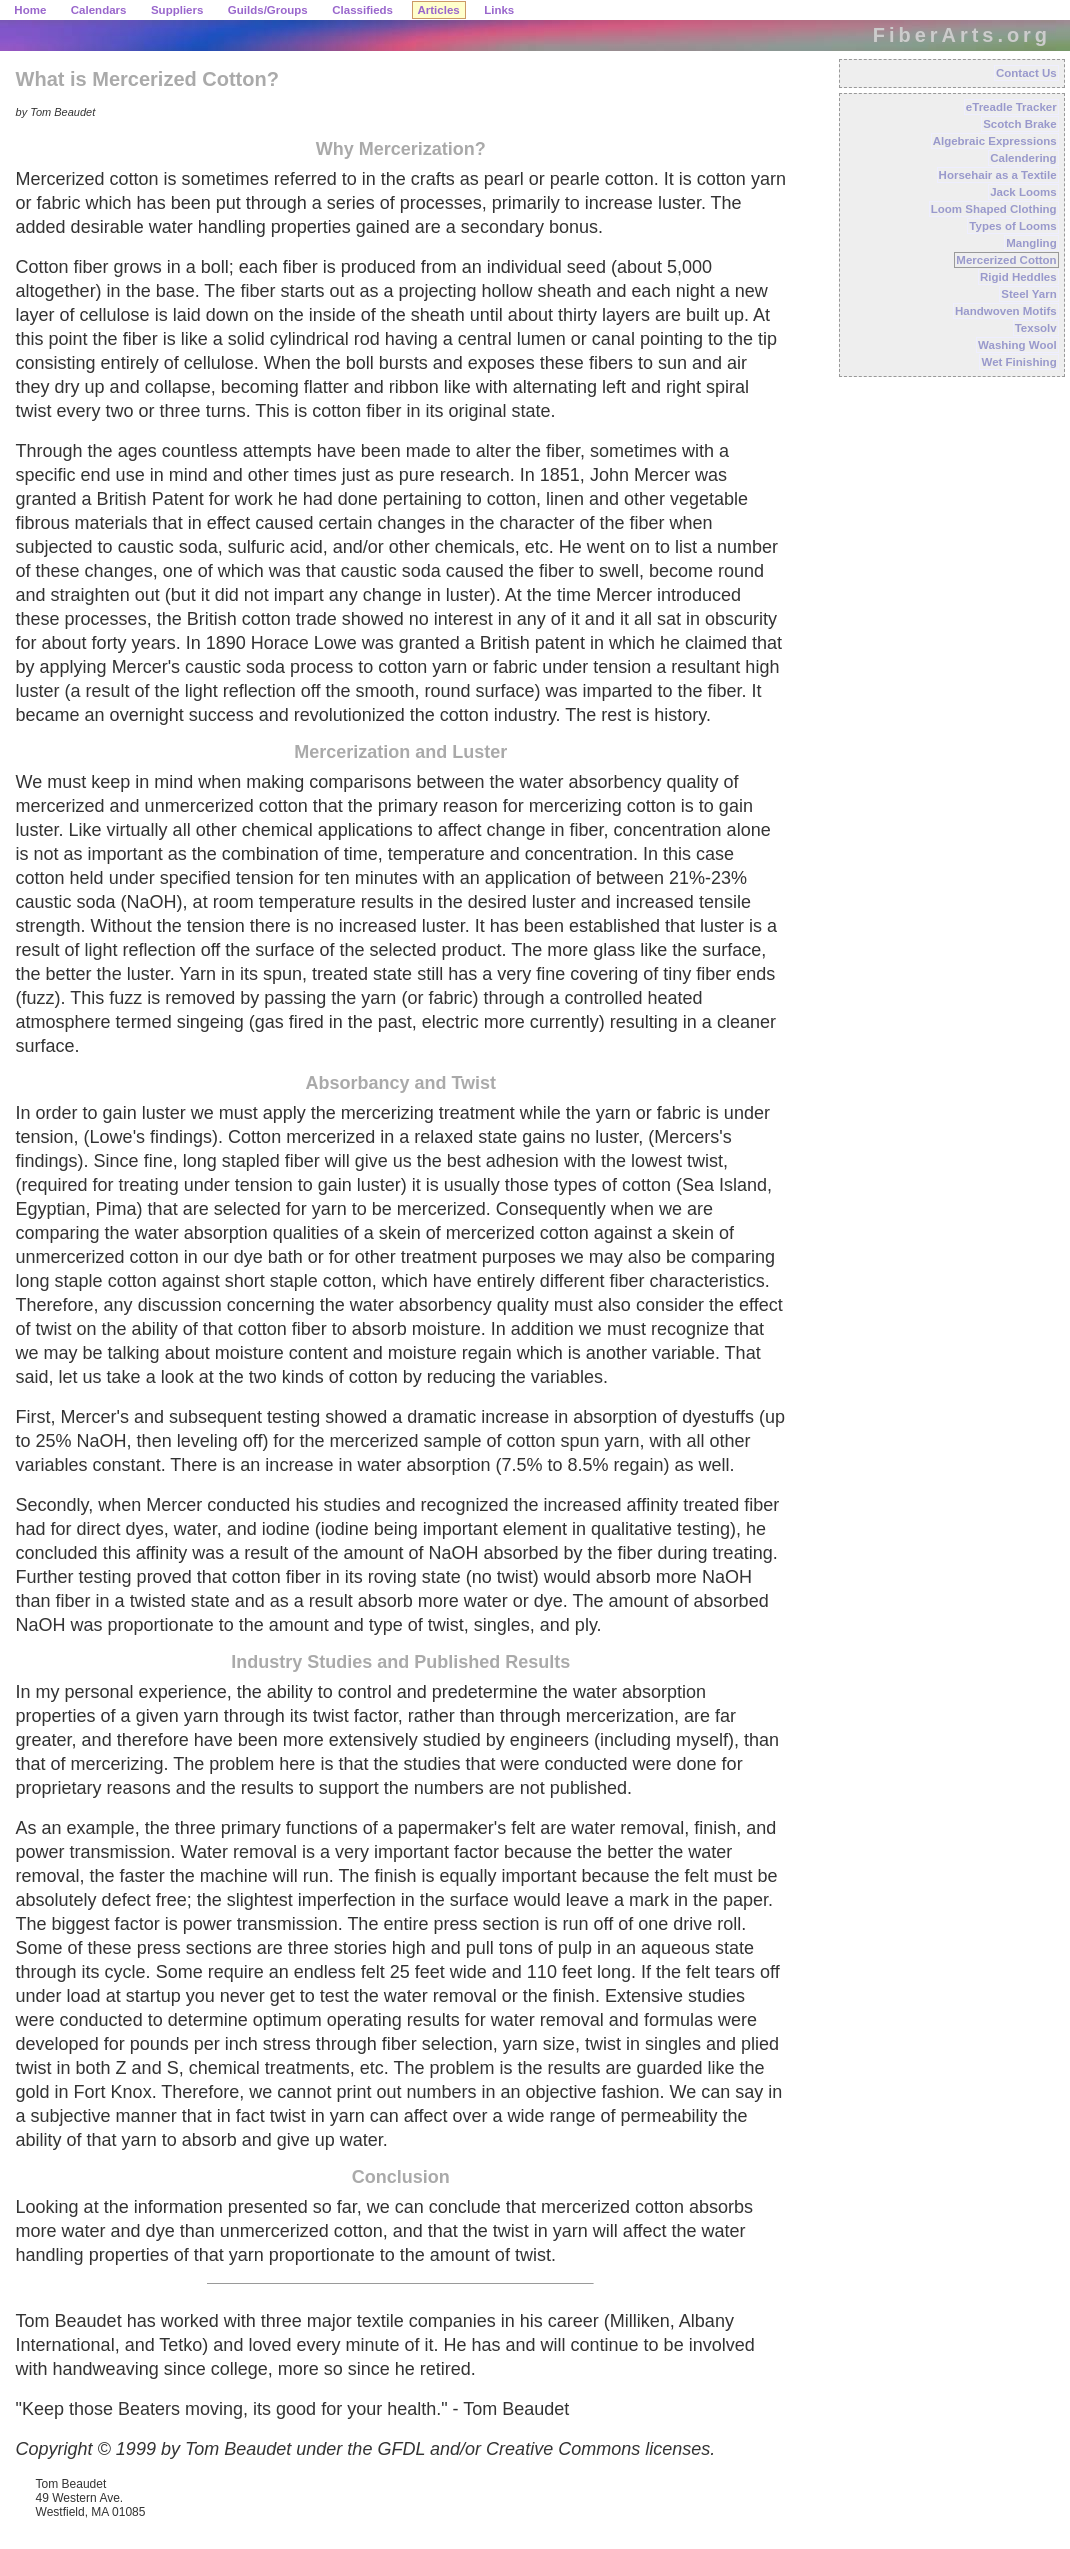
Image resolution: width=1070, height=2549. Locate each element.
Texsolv (1036, 328)
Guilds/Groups (268, 10)
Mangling (1031, 243)
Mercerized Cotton (1006, 260)
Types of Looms (1012, 226)
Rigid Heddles (1018, 277)
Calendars (99, 10)
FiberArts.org (962, 35)
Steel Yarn (1028, 294)
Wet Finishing (1018, 362)
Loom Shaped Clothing (994, 209)
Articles (439, 10)
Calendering (1023, 158)
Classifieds (362, 10)
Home (30, 10)
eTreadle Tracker (1011, 107)
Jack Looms (1023, 192)
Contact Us (1026, 73)
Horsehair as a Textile (998, 175)
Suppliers (177, 10)
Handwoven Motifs (1006, 311)
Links (499, 10)
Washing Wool (1017, 345)
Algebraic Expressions (995, 141)
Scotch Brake (1020, 124)
